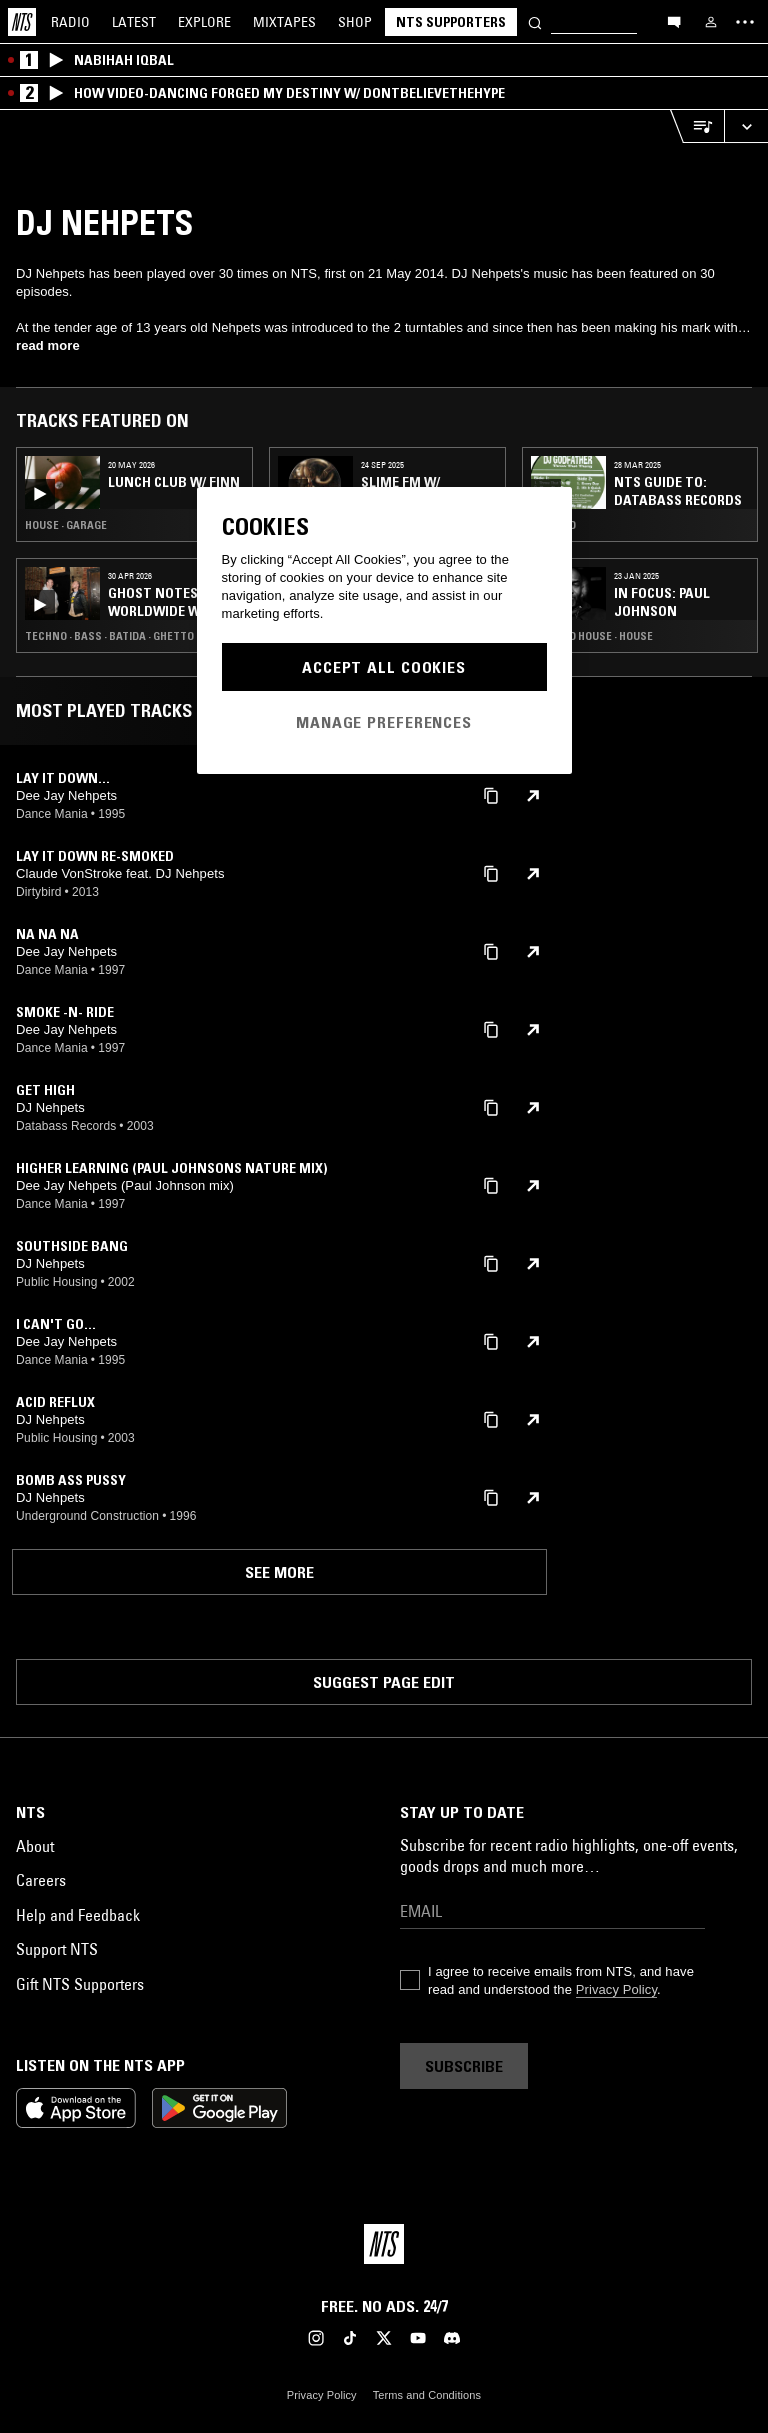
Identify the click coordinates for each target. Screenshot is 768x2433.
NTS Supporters (451, 22)
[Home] (22, 22)
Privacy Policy (616, 1989)
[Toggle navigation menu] (745, 22)
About (35, 1846)
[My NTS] (711, 22)
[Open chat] (674, 21)
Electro (553, 525)
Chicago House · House (592, 636)
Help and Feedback (78, 1915)
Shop (355, 22)
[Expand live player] (746, 126)
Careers (41, 1880)
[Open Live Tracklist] (697, 126)
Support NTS (57, 1949)
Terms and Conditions (427, 2395)
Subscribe (464, 2066)
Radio (70, 22)
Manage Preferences (384, 722)
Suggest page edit (384, 1682)
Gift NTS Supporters (80, 1984)
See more (279, 1572)
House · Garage (66, 525)
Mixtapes (284, 22)
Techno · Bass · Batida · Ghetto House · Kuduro (134, 636)
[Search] (535, 21)
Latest (134, 22)
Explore (204, 22)
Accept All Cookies (384, 667)
